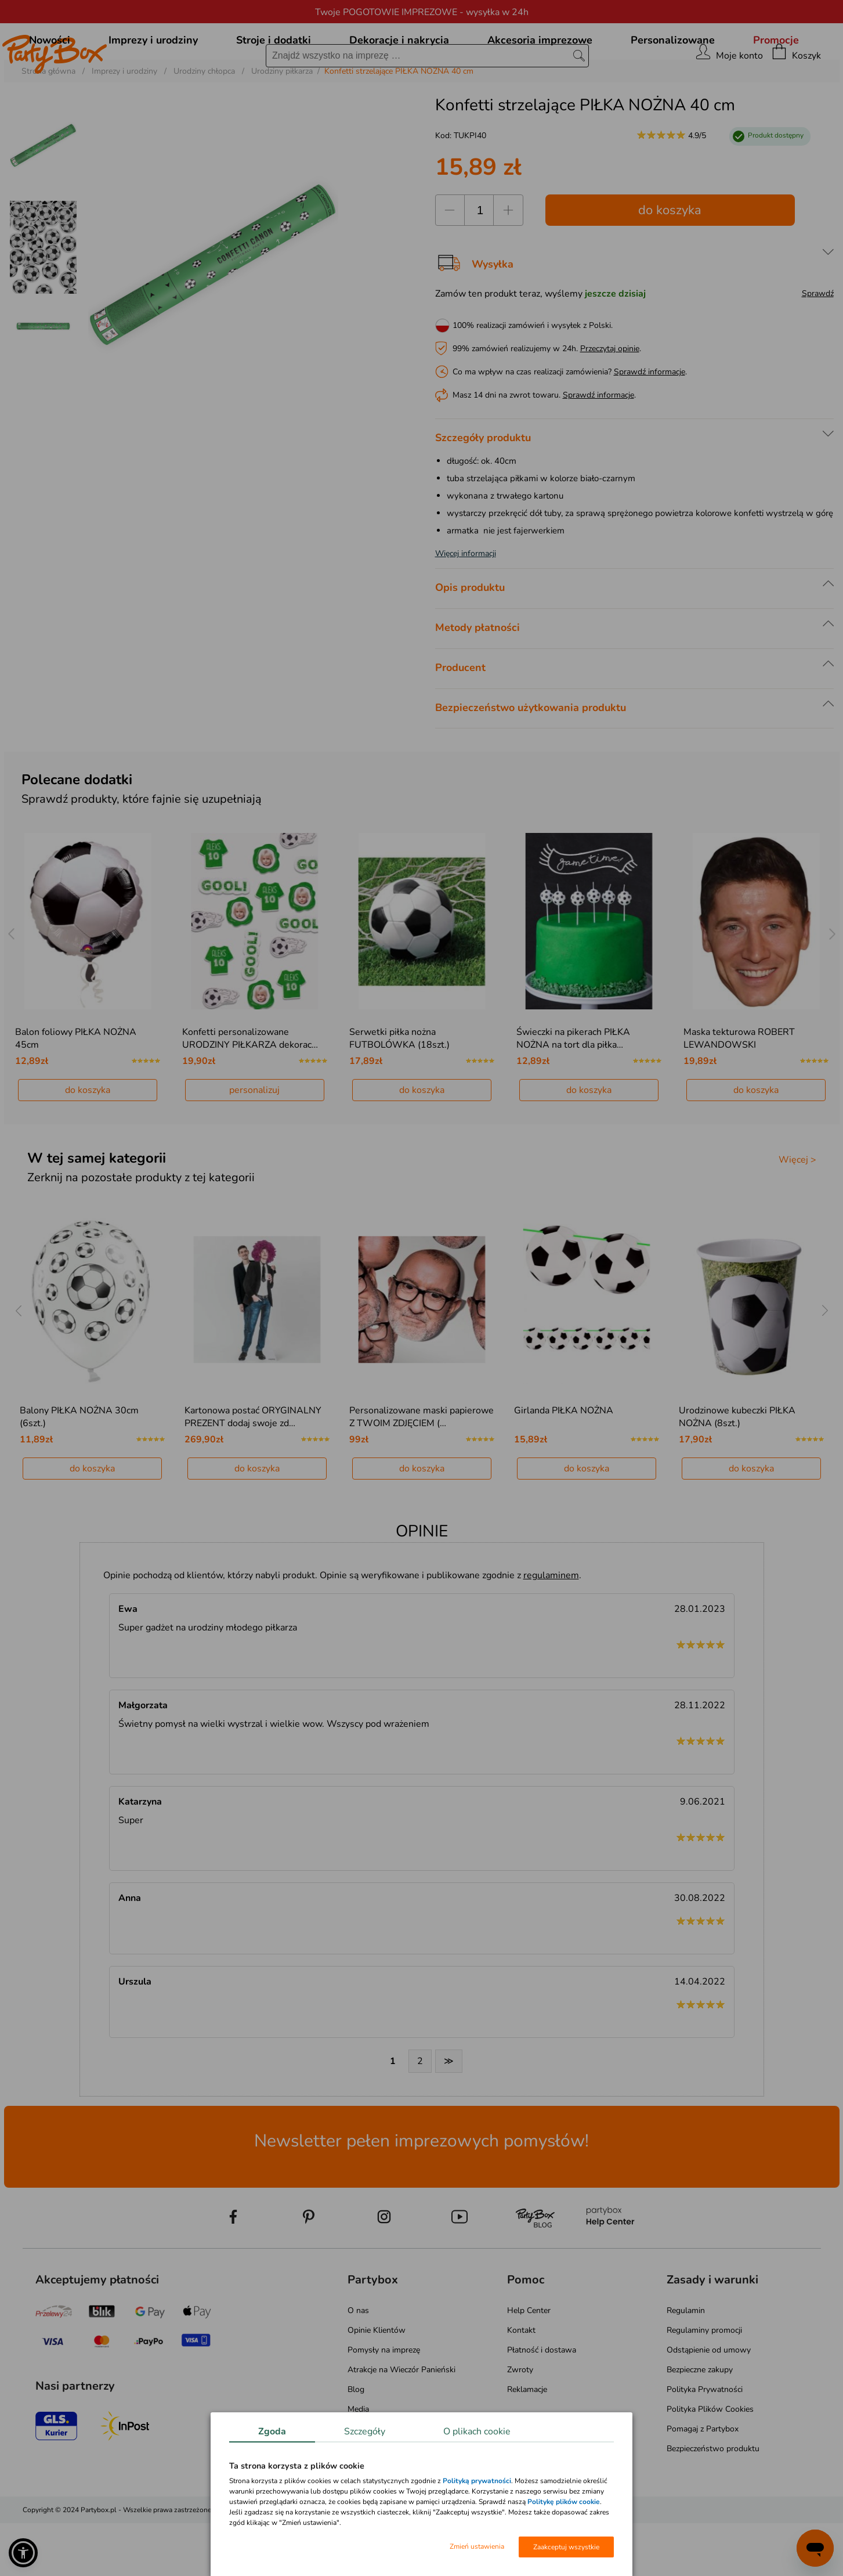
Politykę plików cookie (563, 2501)
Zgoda (272, 2431)
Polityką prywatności (477, 2480)
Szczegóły (364, 2431)
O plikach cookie (477, 2431)
